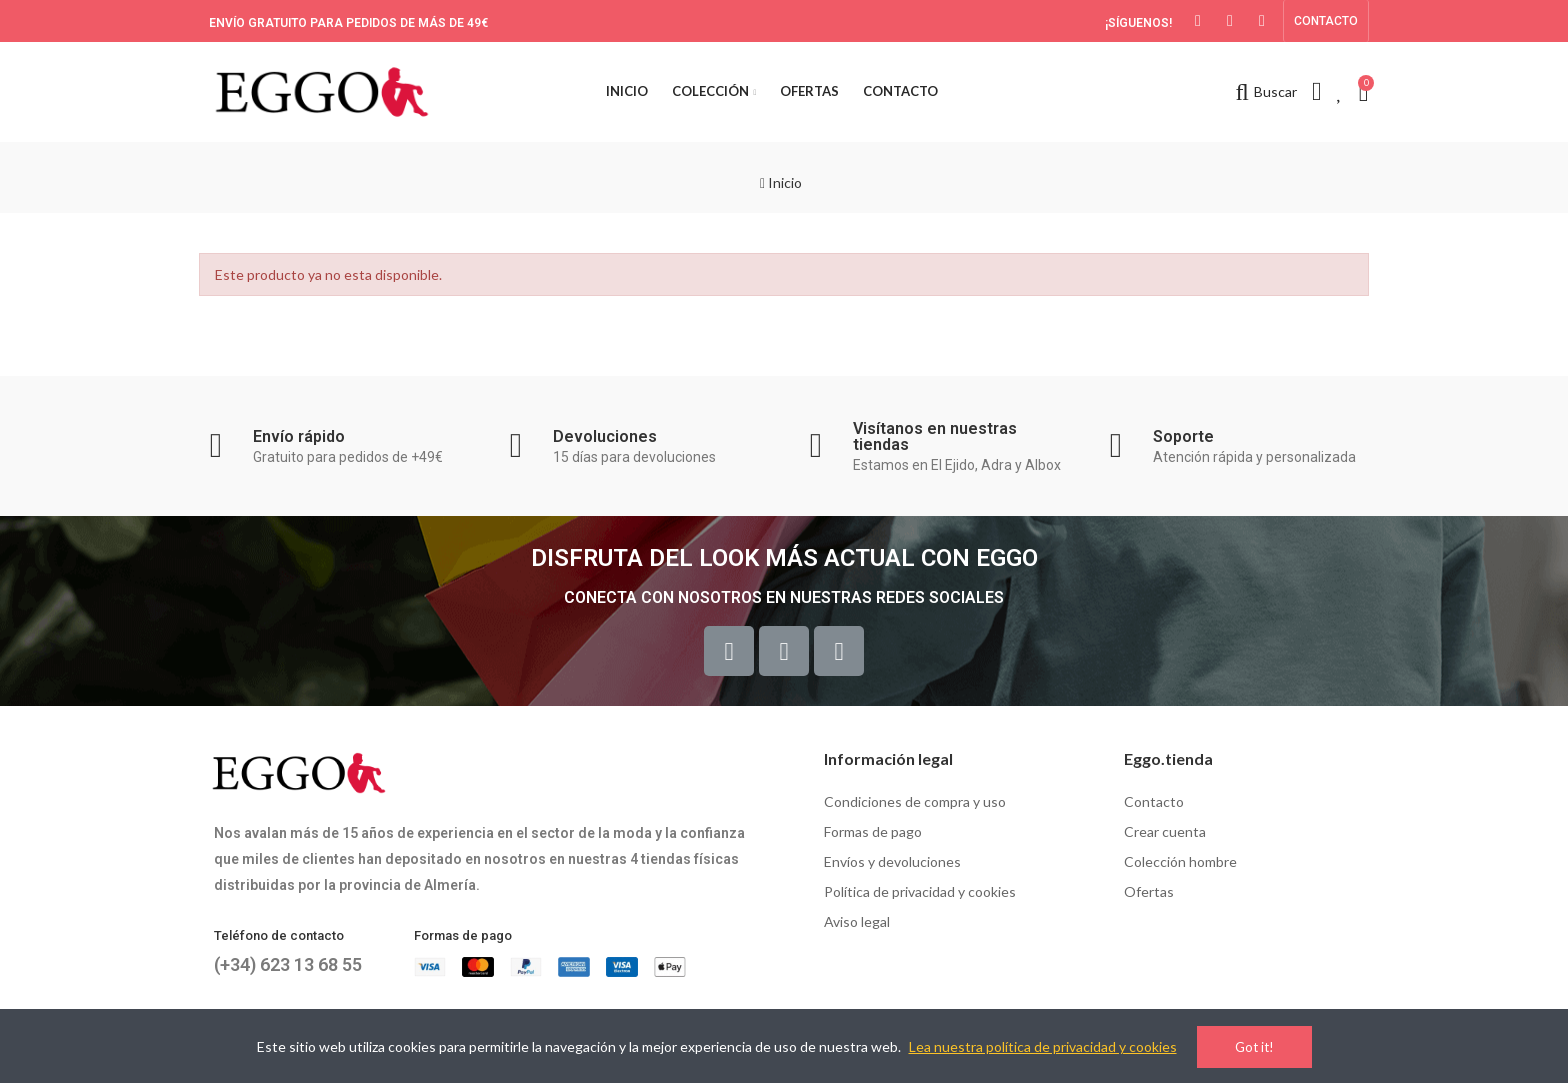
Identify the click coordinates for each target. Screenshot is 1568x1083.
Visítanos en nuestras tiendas (935, 436)
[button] (1326, 21)
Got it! (1254, 1047)
